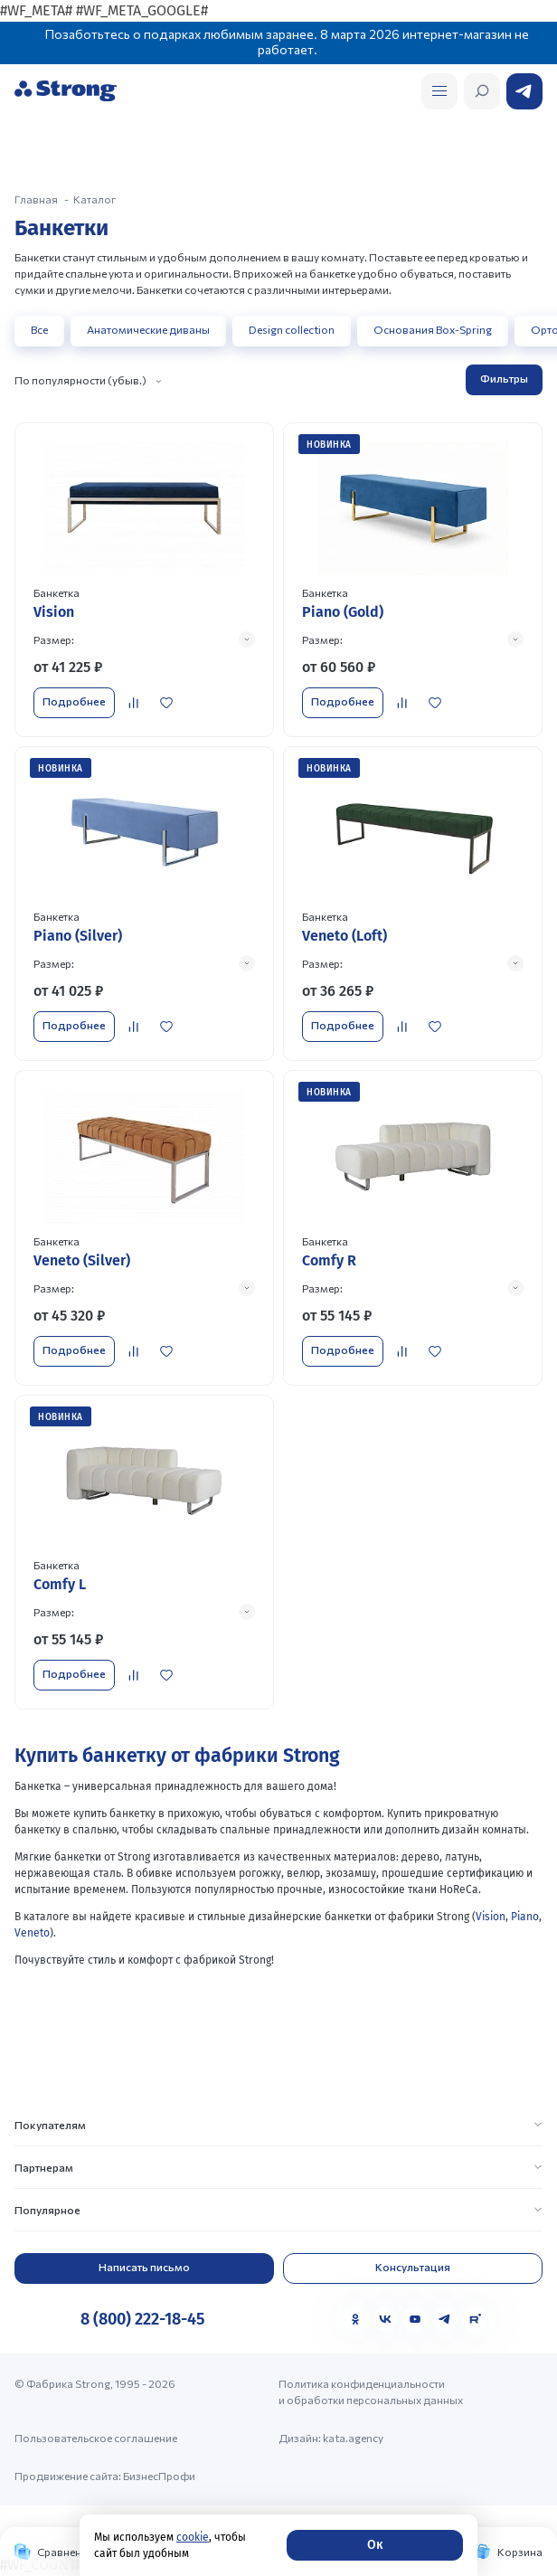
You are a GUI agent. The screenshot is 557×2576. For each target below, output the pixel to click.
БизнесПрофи (159, 2475)
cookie (192, 2537)
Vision (490, 1916)
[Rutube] (474, 2319)
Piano (525, 1916)
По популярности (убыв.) (80, 380)
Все (39, 329)
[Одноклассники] (355, 2319)
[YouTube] (415, 2319)
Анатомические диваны (148, 329)
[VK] (385, 2319)
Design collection (292, 329)
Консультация (412, 2266)
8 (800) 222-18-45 (142, 2319)
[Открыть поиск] (439, 91)
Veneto (32, 1933)
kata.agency (353, 2437)
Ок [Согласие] (374, 2544)
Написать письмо (144, 2266)
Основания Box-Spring (432, 329)
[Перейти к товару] (144, 579)
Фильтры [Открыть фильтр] (504, 378)
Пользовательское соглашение (95, 2437)
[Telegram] (445, 2319)
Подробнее (74, 701)
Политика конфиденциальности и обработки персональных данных (370, 2391)
